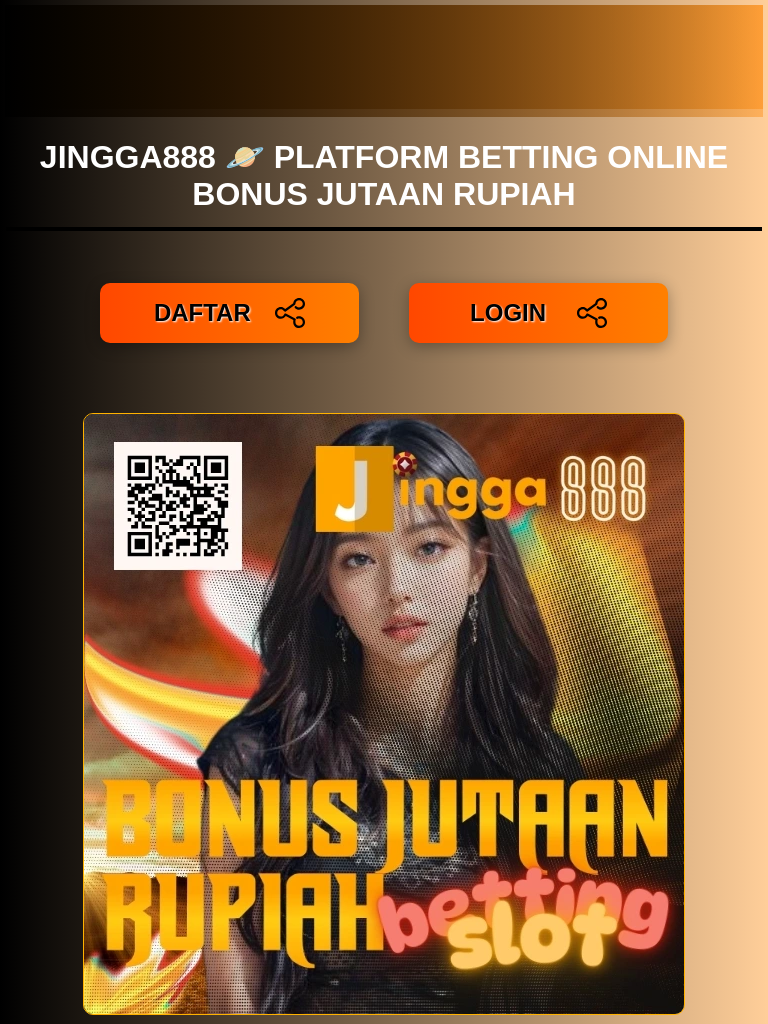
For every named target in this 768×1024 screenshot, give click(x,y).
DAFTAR (229, 313)
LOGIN (538, 313)
